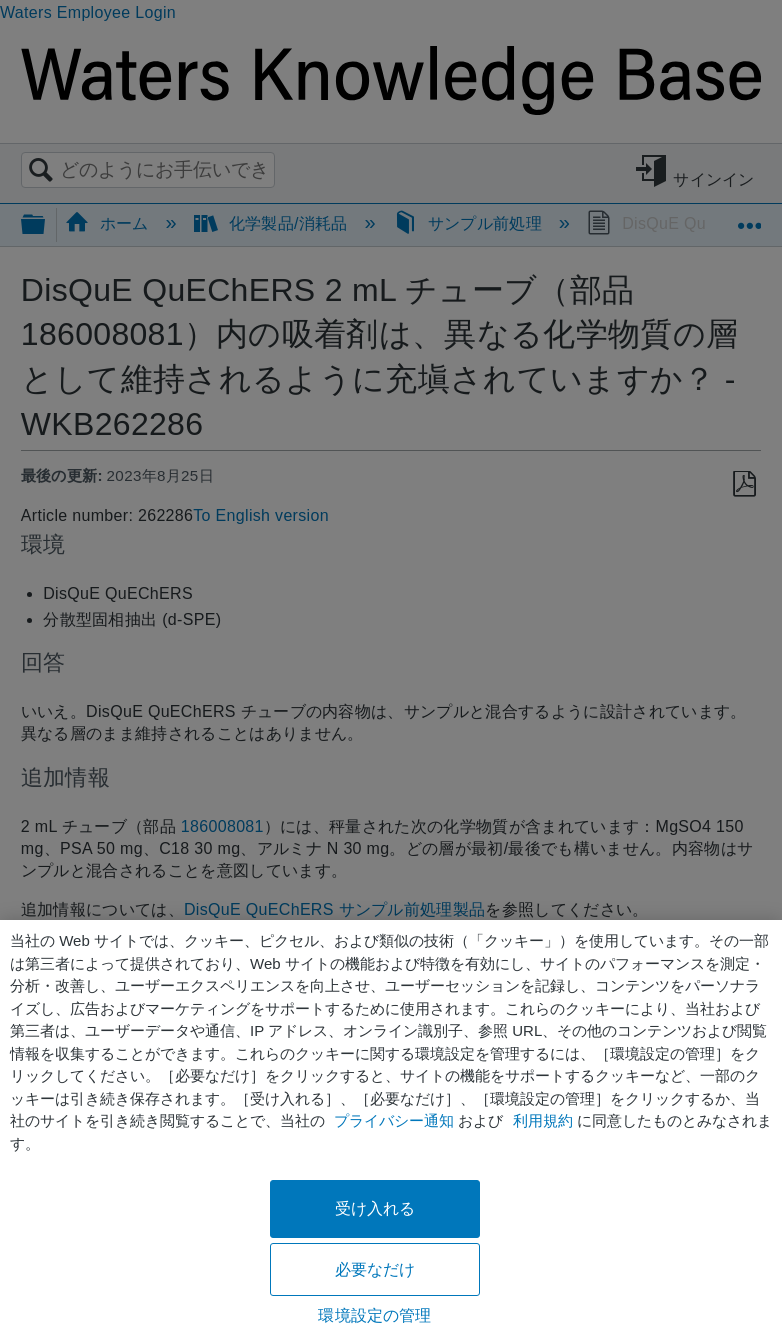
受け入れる (375, 1208)
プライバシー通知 (394, 1120)
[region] (391, 1127)
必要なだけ (375, 1269)
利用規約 (543, 1120)
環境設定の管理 (374, 1315)
